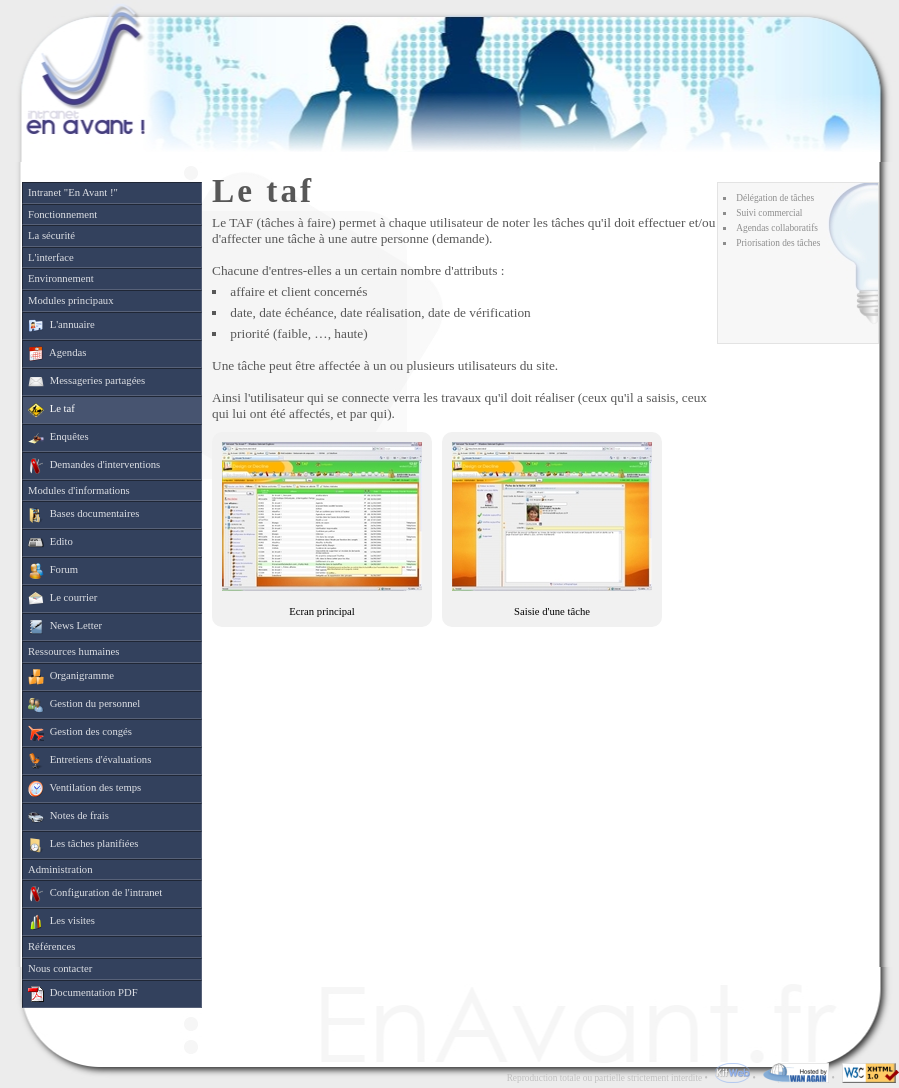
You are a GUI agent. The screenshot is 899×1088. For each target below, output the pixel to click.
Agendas (57, 354)
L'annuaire (61, 326)
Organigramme (71, 677)
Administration (60, 869)
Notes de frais (68, 817)
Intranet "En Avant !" (73, 192)
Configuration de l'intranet (95, 894)
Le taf (51, 410)
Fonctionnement (62, 214)
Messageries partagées (86, 382)
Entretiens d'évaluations (89, 761)
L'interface (51, 257)
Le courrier (62, 599)
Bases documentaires (83, 515)
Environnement (61, 278)
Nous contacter (60, 968)
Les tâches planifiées (83, 845)
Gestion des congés (80, 733)
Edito (50, 543)
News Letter (65, 627)
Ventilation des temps (84, 789)
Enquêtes (58, 438)
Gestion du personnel (84, 705)
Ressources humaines (73, 651)
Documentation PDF (83, 994)
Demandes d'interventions (94, 466)
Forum (53, 571)
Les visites (61, 922)
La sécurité (51, 235)
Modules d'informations (79, 490)
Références (51, 946)
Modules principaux (71, 300)
